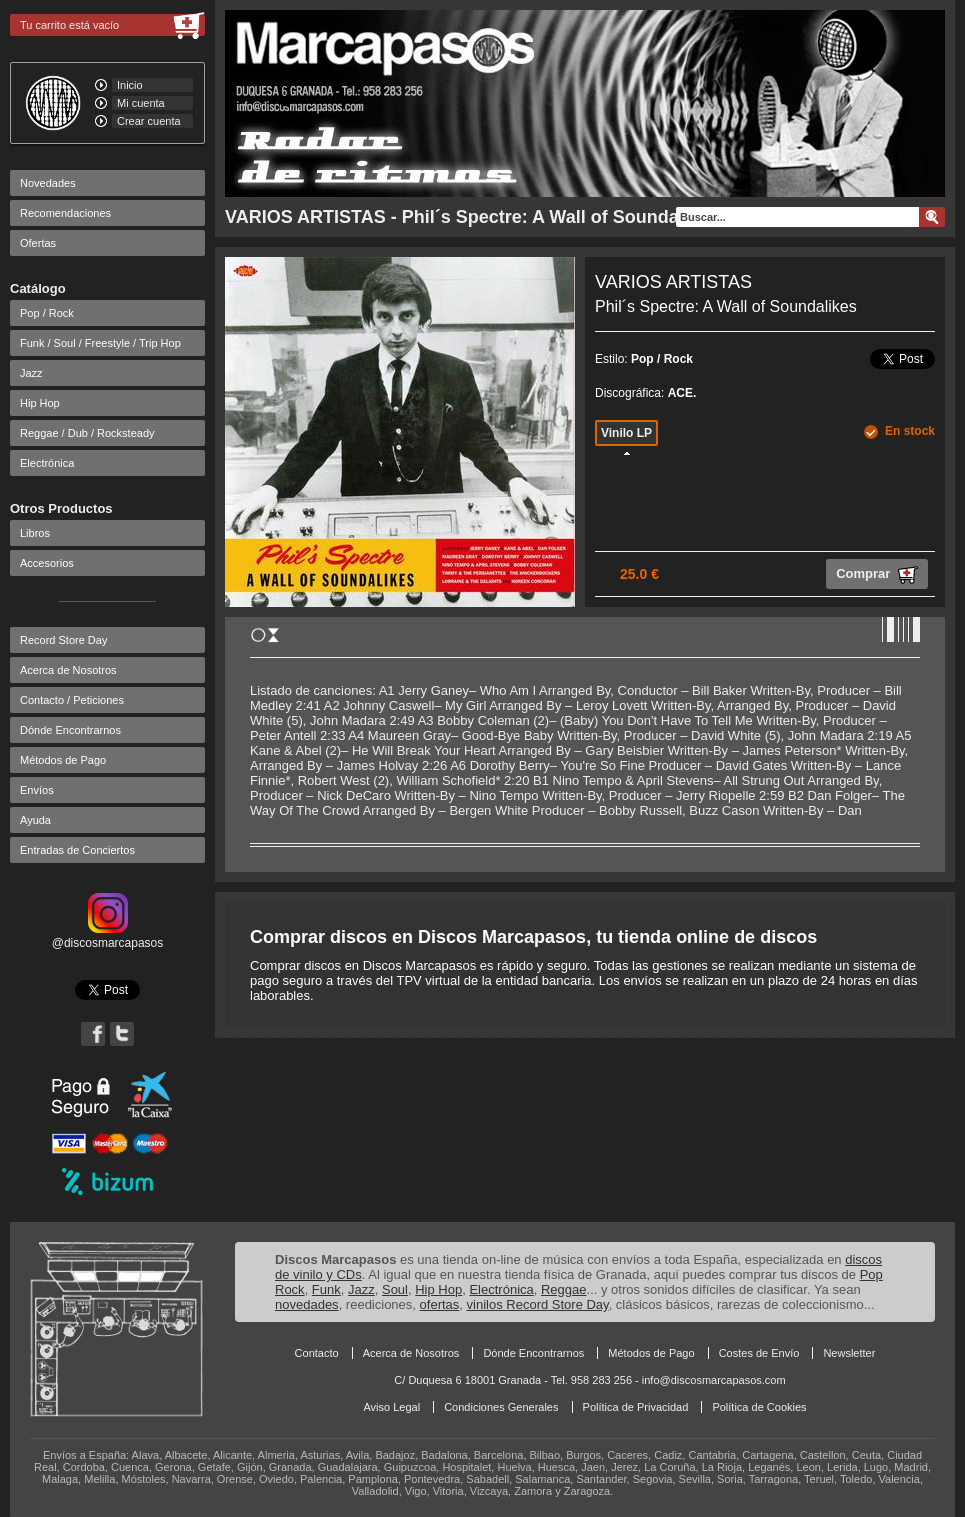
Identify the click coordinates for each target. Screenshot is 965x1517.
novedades (307, 1304)
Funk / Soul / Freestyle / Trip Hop (100, 343)
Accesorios (47, 563)
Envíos (37, 790)
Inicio (130, 85)
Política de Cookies (759, 1407)
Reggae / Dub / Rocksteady (87, 433)
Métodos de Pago (63, 760)
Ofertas (38, 243)
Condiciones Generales (501, 1407)
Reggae (564, 1289)
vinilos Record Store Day (538, 1304)
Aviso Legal (391, 1407)
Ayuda (35, 820)
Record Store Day (63, 640)
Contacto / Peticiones (72, 700)
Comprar (877, 575)
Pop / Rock (47, 313)
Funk (326, 1289)
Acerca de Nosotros (68, 670)
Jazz (31, 373)
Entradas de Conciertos (77, 850)
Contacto (317, 1353)
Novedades (48, 183)
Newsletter (849, 1353)
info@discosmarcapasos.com (714, 1380)
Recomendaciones (65, 213)
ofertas (440, 1304)
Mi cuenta (141, 103)
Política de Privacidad (636, 1407)
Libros (35, 533)
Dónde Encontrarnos (70, 730)
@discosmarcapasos (108, 936)
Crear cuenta (149, 121)
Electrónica (47, 463)
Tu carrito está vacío (69, 25)
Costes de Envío (759, 1353)
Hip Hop (40, 403)
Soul (395, 1289)
